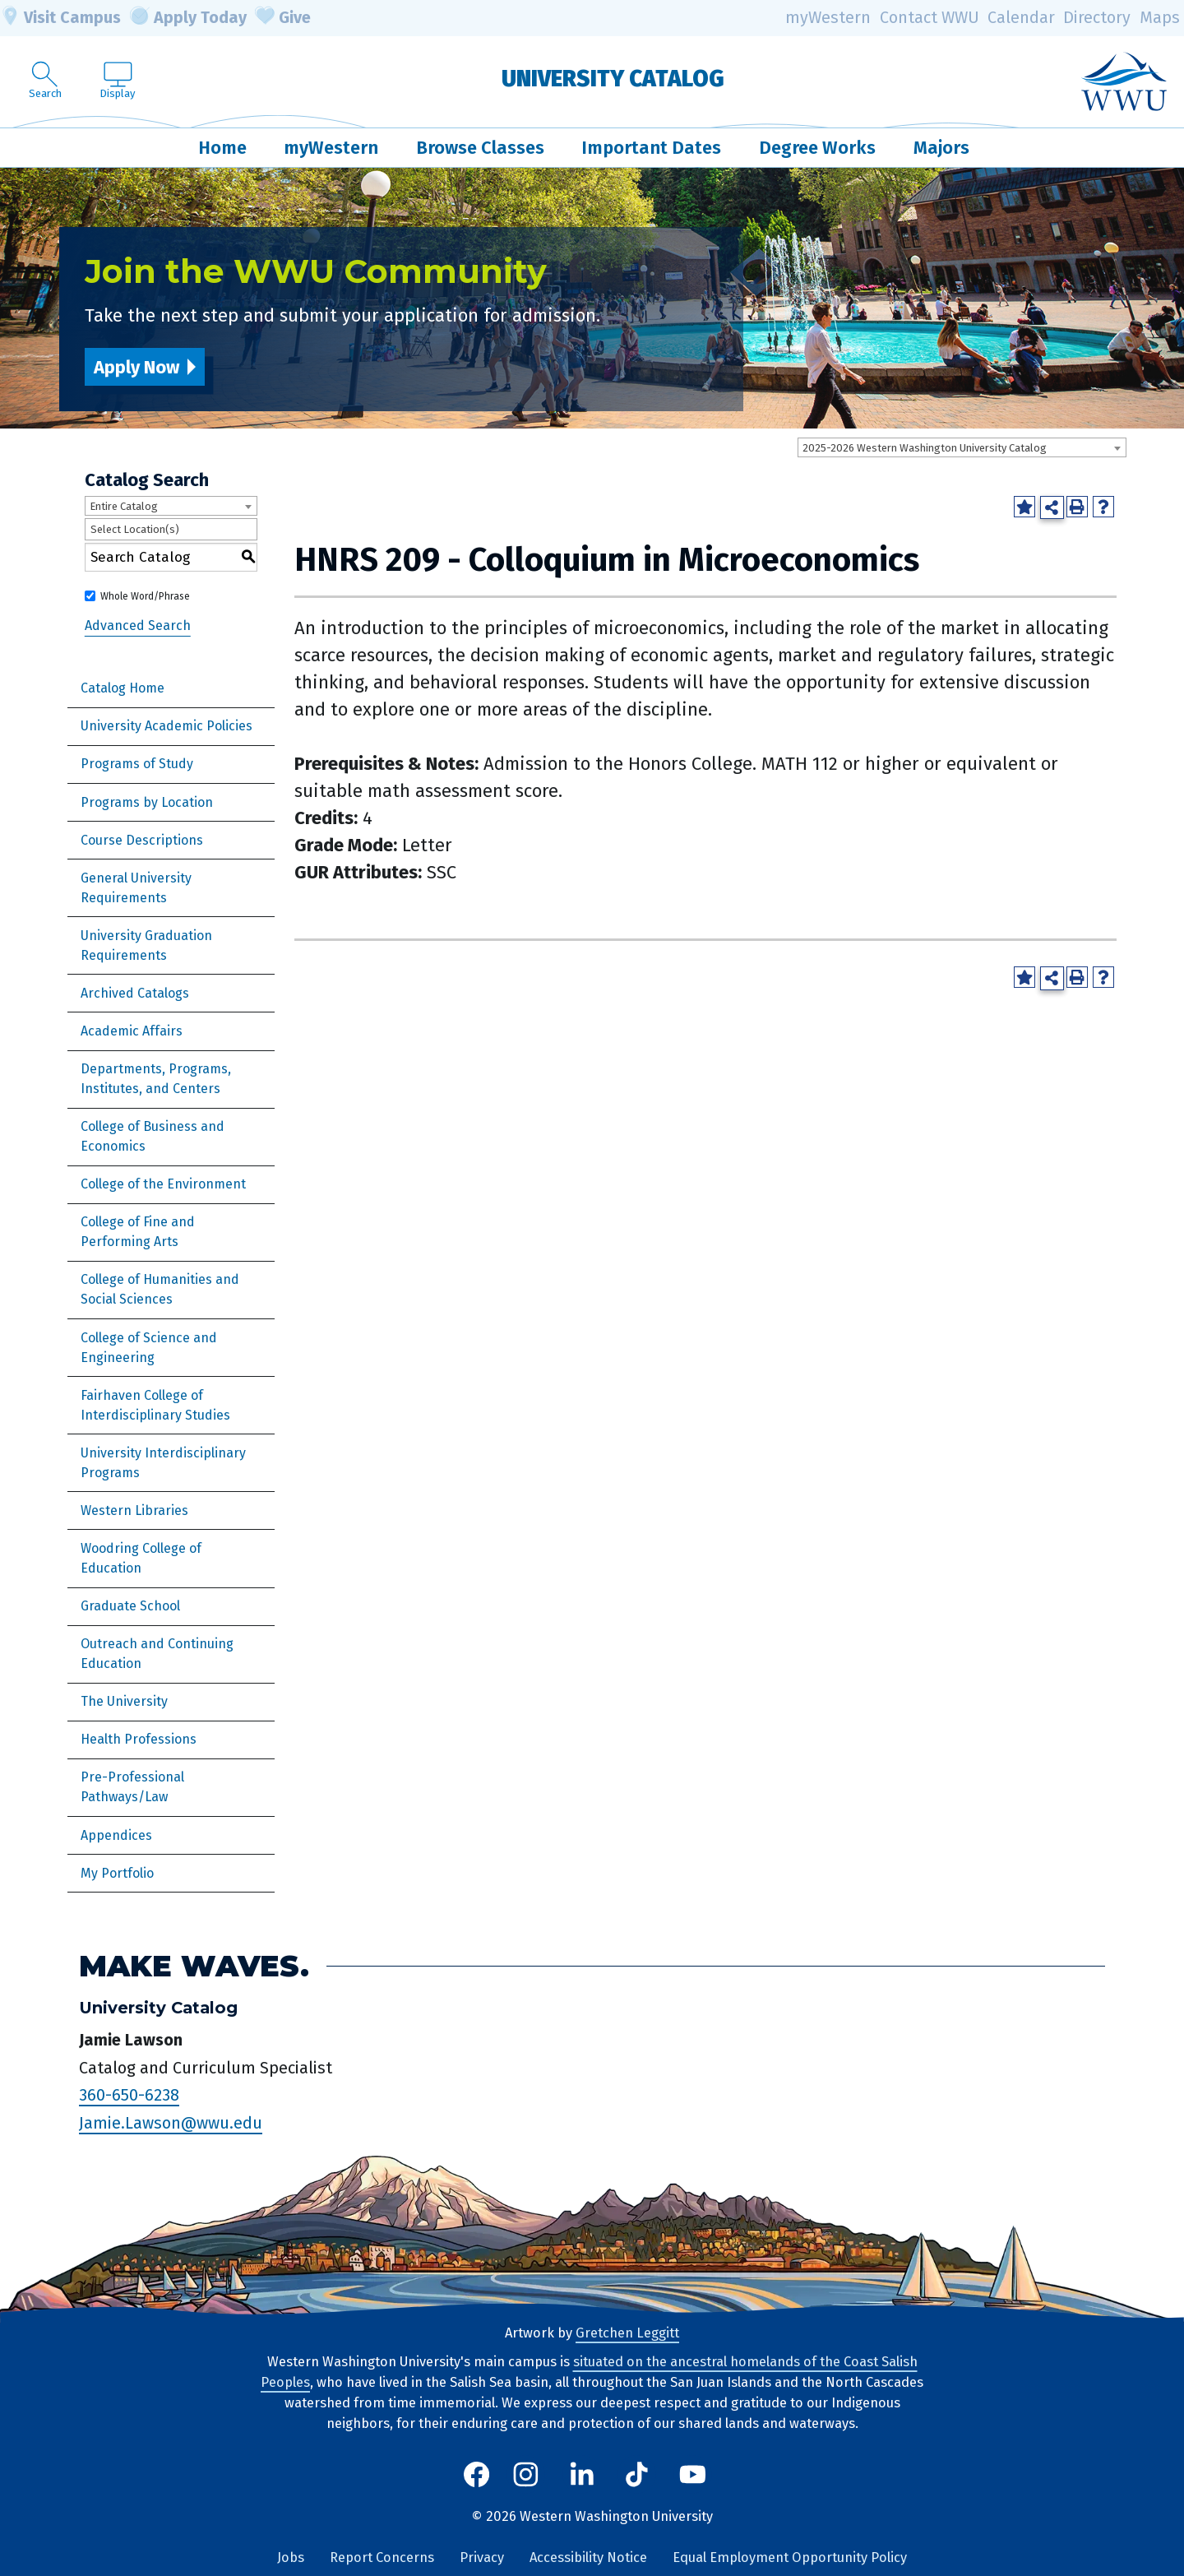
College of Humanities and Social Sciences (160, 1289)
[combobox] (962, 447)
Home (222, 148)
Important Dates (651, 148)
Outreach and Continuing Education (157, 1653)
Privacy (482, 2557)
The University (124, 1701)
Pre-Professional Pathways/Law (132, 1787)
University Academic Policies (166, 726)
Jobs (290, 2557)
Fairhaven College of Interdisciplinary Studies (155, 1405)
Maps (1160, 17)
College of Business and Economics (152, 1136)
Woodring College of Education (141, 1558)
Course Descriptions (142, 840)
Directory (1097, 17)
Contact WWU (929, 17)
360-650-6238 (129, 2095)
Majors (941, 148)
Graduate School (130, 1606)
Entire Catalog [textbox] (124, 506)
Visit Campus (60, 18)
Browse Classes (480, 148)
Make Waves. (194, 1966)
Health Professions (139, 1739)
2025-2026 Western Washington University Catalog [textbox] (924, 448)
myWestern (828, 17)
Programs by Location (147, 802)
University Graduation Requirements (146, 945)
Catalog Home (122, 688)
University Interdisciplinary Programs (163, 1462)
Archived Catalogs (135, 993)
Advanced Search (138, 625)
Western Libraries (134, 1510)
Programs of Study (137, 763)
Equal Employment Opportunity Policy (790, 2557)
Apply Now (136, 367)
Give (283, 18)
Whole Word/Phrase (145, 596)
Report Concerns (382, 2557)
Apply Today (188, 18)
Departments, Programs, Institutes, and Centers (156, 1078)
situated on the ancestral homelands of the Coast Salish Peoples (589, 2372)
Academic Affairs (132, 1031)
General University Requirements (136, 888)
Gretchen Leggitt (627, 2333)
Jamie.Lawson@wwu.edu (170, 2123)
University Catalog (613, 78)
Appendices (116, 1835)
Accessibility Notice (588, 2557)
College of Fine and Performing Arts (138, 1231)
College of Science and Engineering (149, 1347)
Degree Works (817, 148)
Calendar (1021, 17)
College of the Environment (163, 1184)
